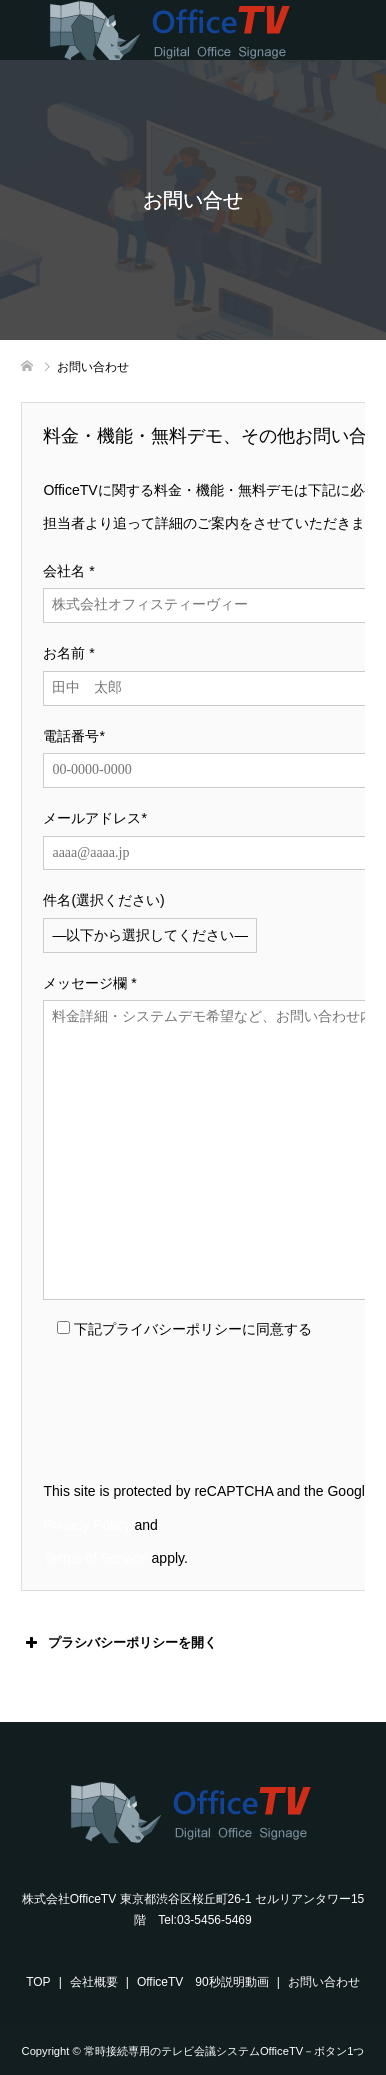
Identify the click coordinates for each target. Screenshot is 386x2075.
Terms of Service (95, 1558)
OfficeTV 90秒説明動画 (203, 1982)
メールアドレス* (94, 818)
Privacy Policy (86, 1525)
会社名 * (68, 571)
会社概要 (94, 1982)
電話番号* (73, 736)
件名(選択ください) (103, 900)
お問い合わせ (324, 1982)
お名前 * (68, 653)
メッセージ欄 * (89, 983)
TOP (38, 1982)
